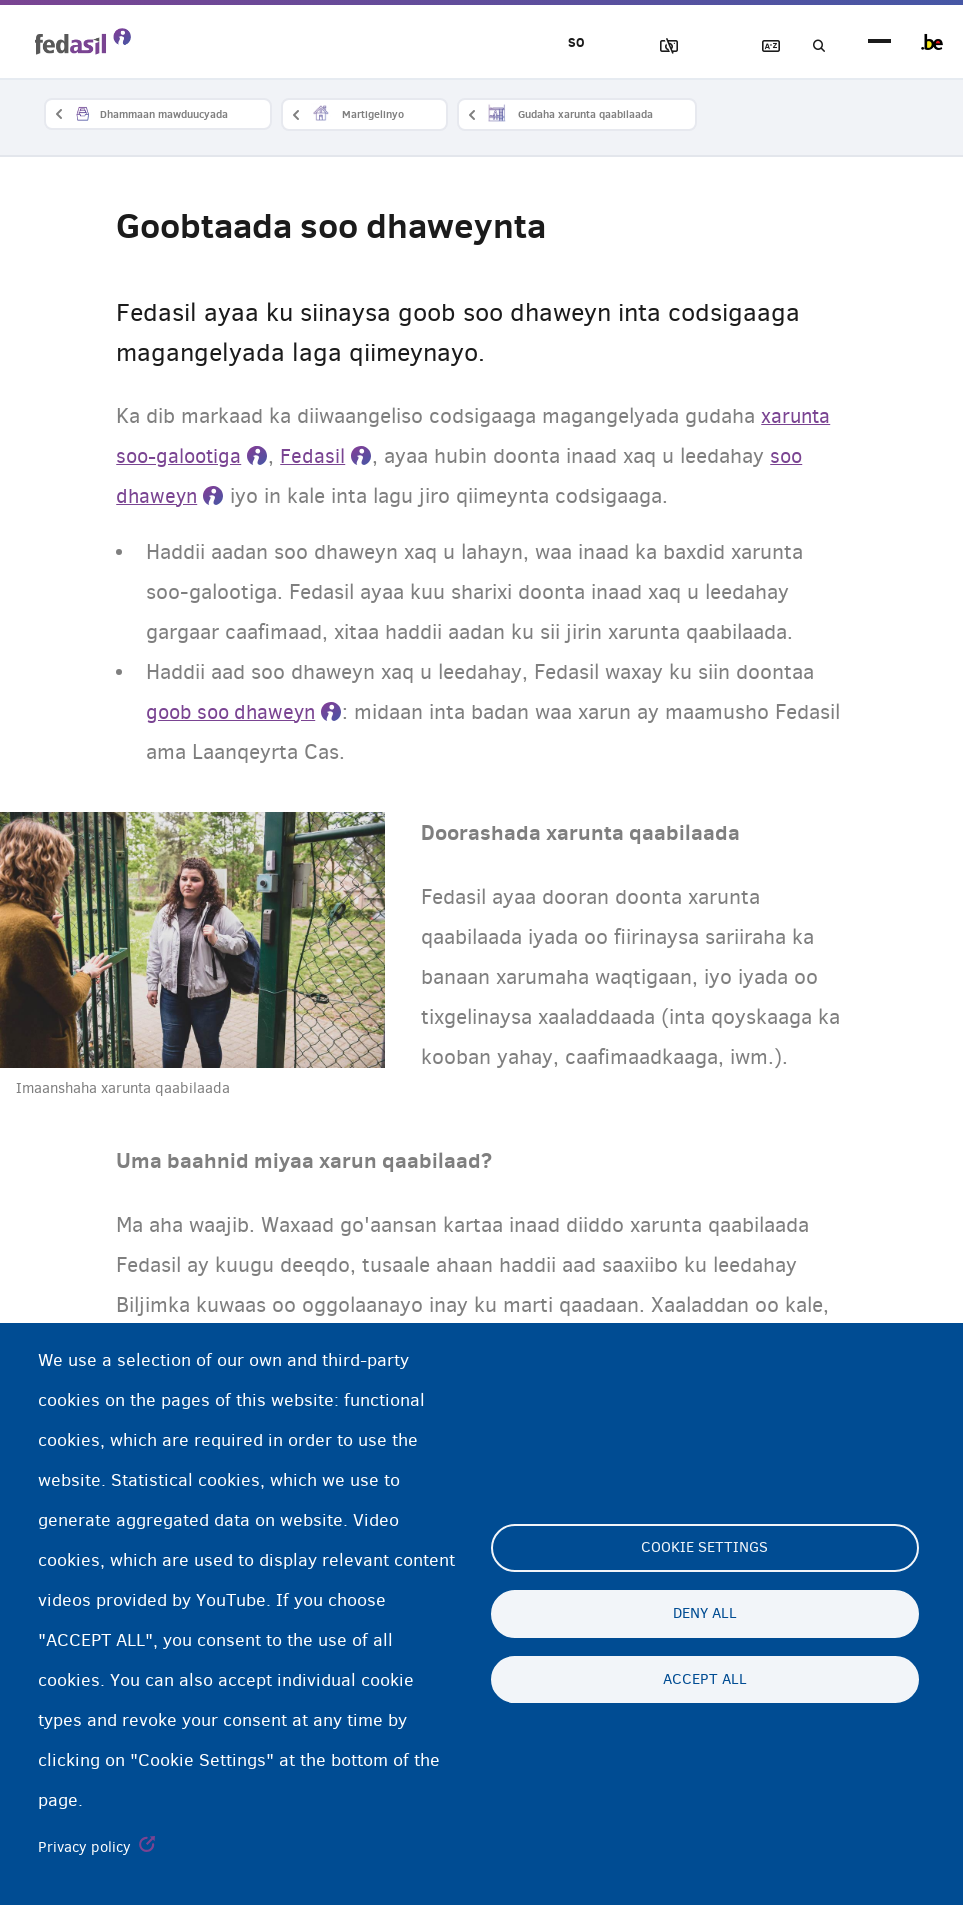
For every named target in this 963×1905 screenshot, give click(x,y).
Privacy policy (84, 1847)
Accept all (705, 1680)
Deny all (705, 1614)
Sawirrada (640, 46)
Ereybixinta (754, 46)
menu (879, 42)
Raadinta (811, 46)
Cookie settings (704, 1548)
